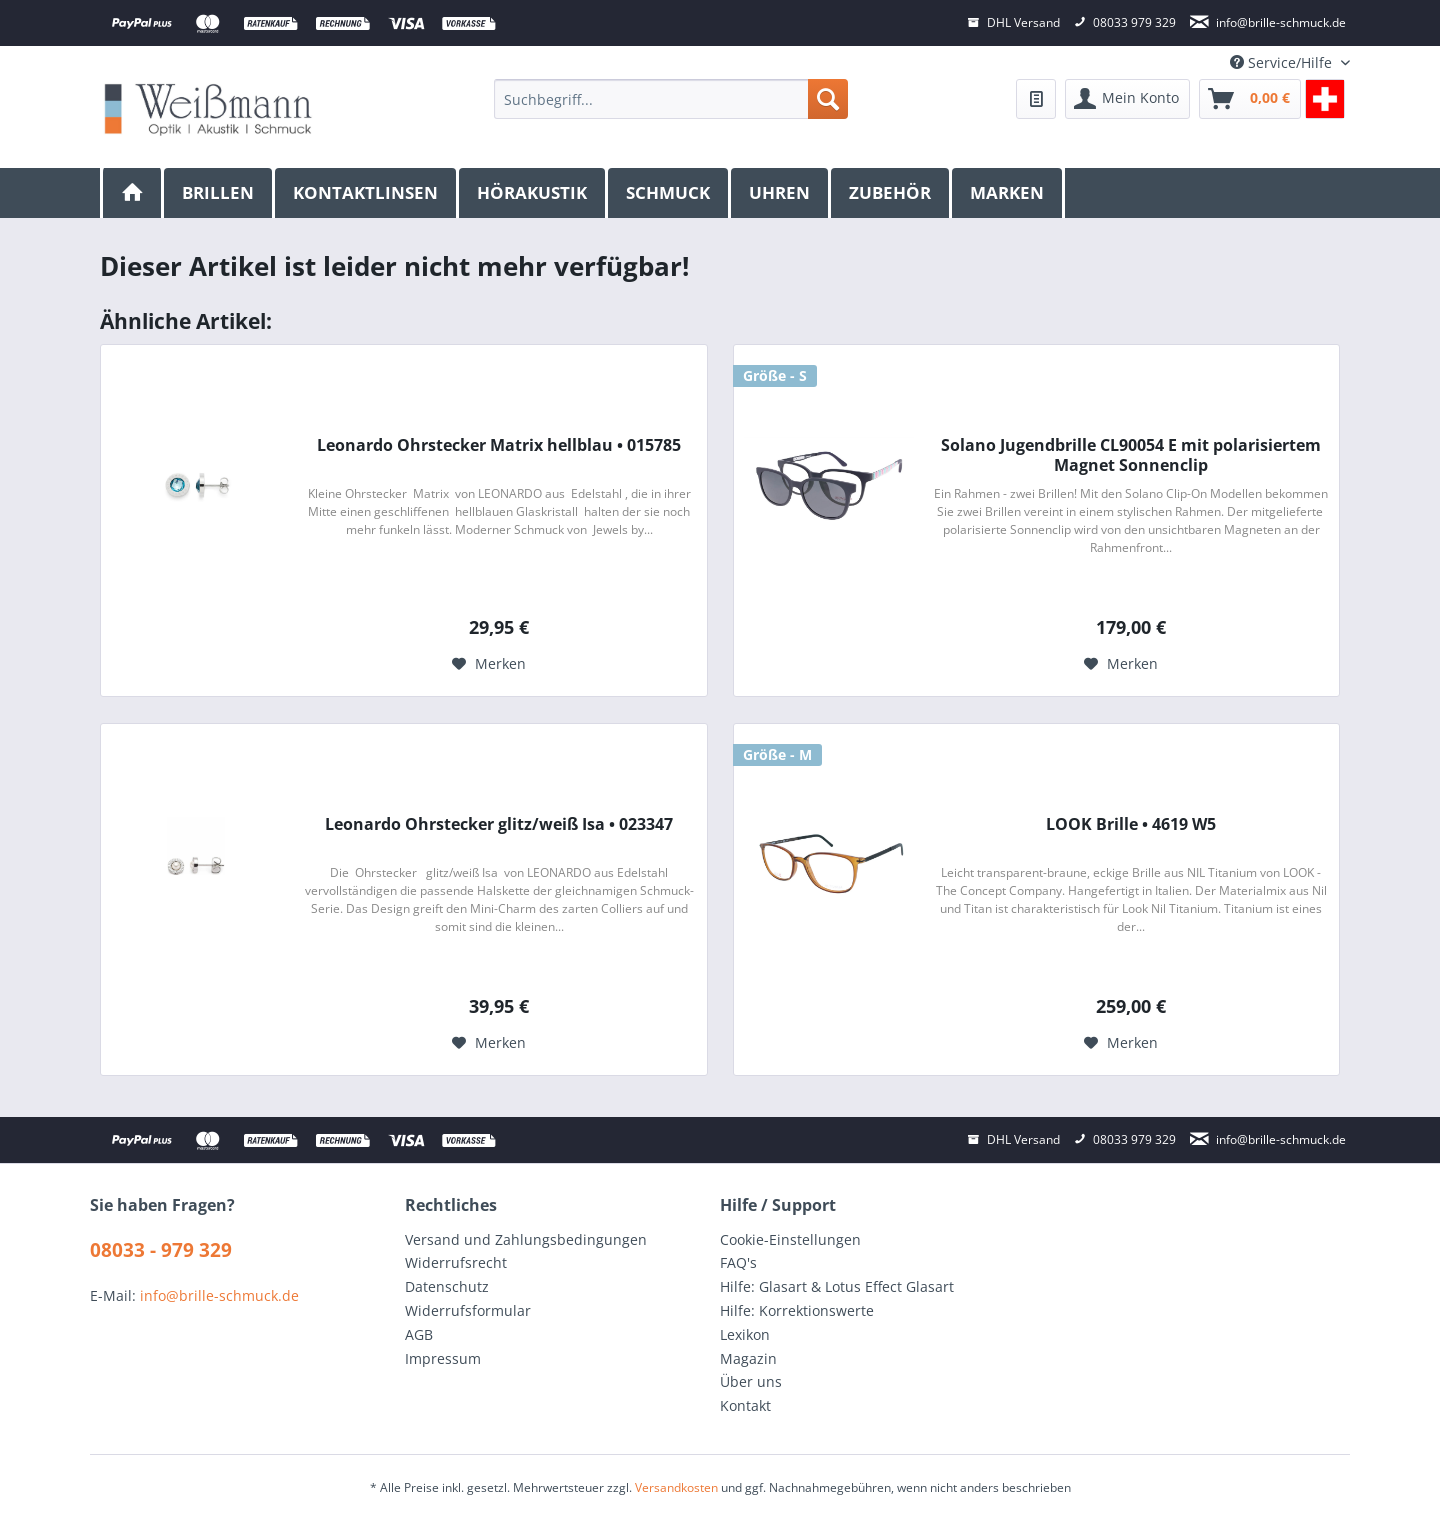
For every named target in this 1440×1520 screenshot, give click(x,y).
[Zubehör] (891, 193)
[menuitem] (670, 99)
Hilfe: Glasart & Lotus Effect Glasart (837, 1286)
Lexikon (745, 1334)
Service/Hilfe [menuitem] (1283, 62)
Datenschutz (447, 1286)
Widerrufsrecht (456, 1262)
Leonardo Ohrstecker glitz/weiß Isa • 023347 (499, 824)
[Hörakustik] (533, 193)
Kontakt (745, 1405)
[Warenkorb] (1250, 99)
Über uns (751, 1381)
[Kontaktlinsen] (367, 193)
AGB (419, 1334)
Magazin (748, 1358)
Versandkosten (676, 1487)
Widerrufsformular (468, 1310)
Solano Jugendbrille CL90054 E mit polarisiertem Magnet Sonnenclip (1131, 455)
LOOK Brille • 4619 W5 (1131, 824)
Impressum (443, 1358)
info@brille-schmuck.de (219, 1295)
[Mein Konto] (1127, 99)
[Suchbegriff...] (670, 99)
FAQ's (738, 1262)
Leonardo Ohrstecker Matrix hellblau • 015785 (499, 445)
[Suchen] (828, 99)
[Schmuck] (669, 193)
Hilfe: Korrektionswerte (797, 1310)
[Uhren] (781, 193)
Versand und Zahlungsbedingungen (526, 1239)
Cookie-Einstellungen (790, 1239)
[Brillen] (219, 193)
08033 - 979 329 (161, 1250)
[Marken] (1008, 193)
